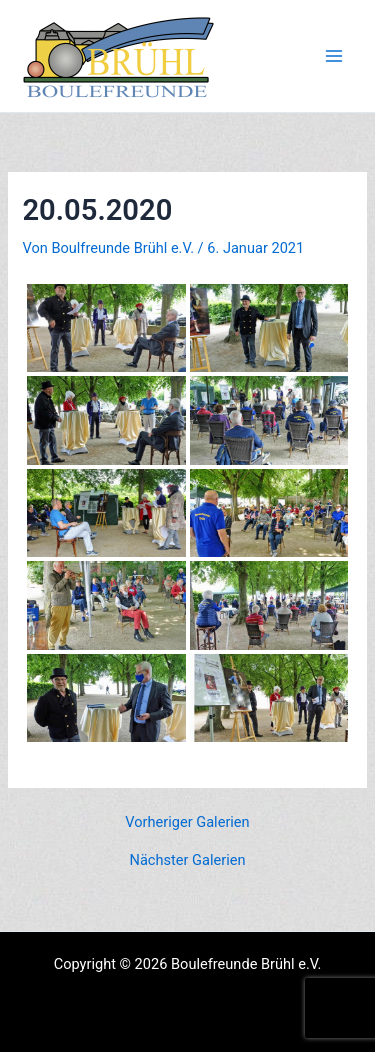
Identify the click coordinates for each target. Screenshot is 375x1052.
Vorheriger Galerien (187, 822)
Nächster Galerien (188, 860)
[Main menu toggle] (334, 56)
